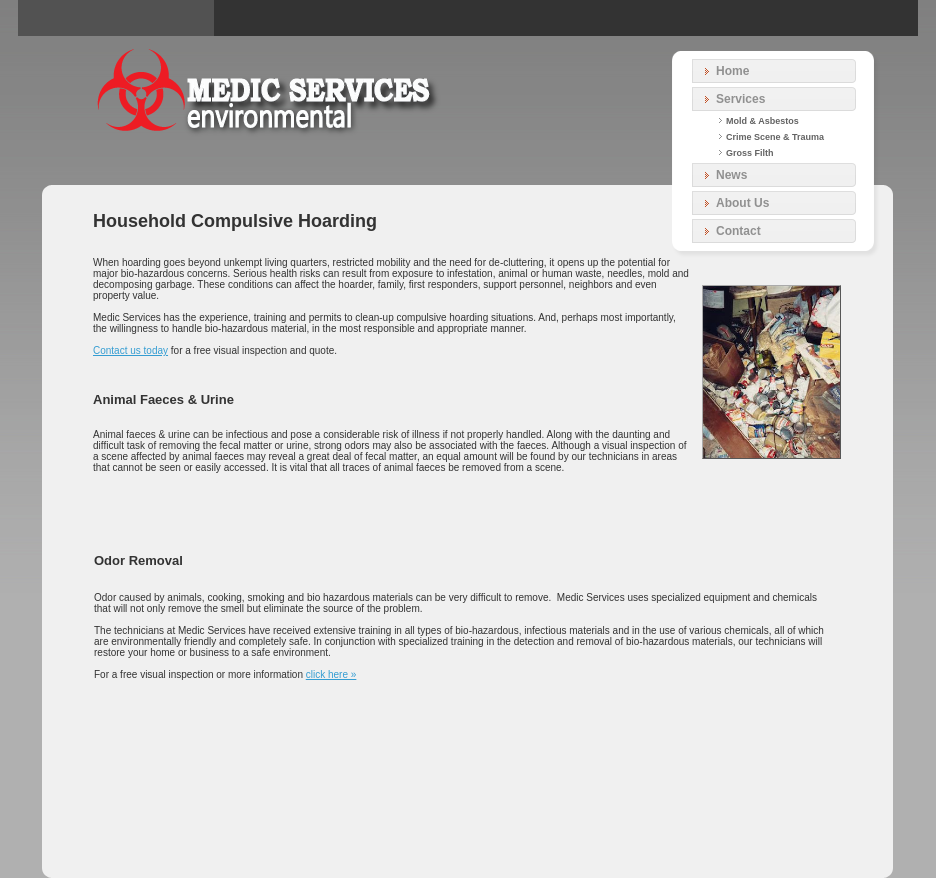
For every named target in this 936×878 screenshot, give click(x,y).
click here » (331, 674)
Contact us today (130, 350)
